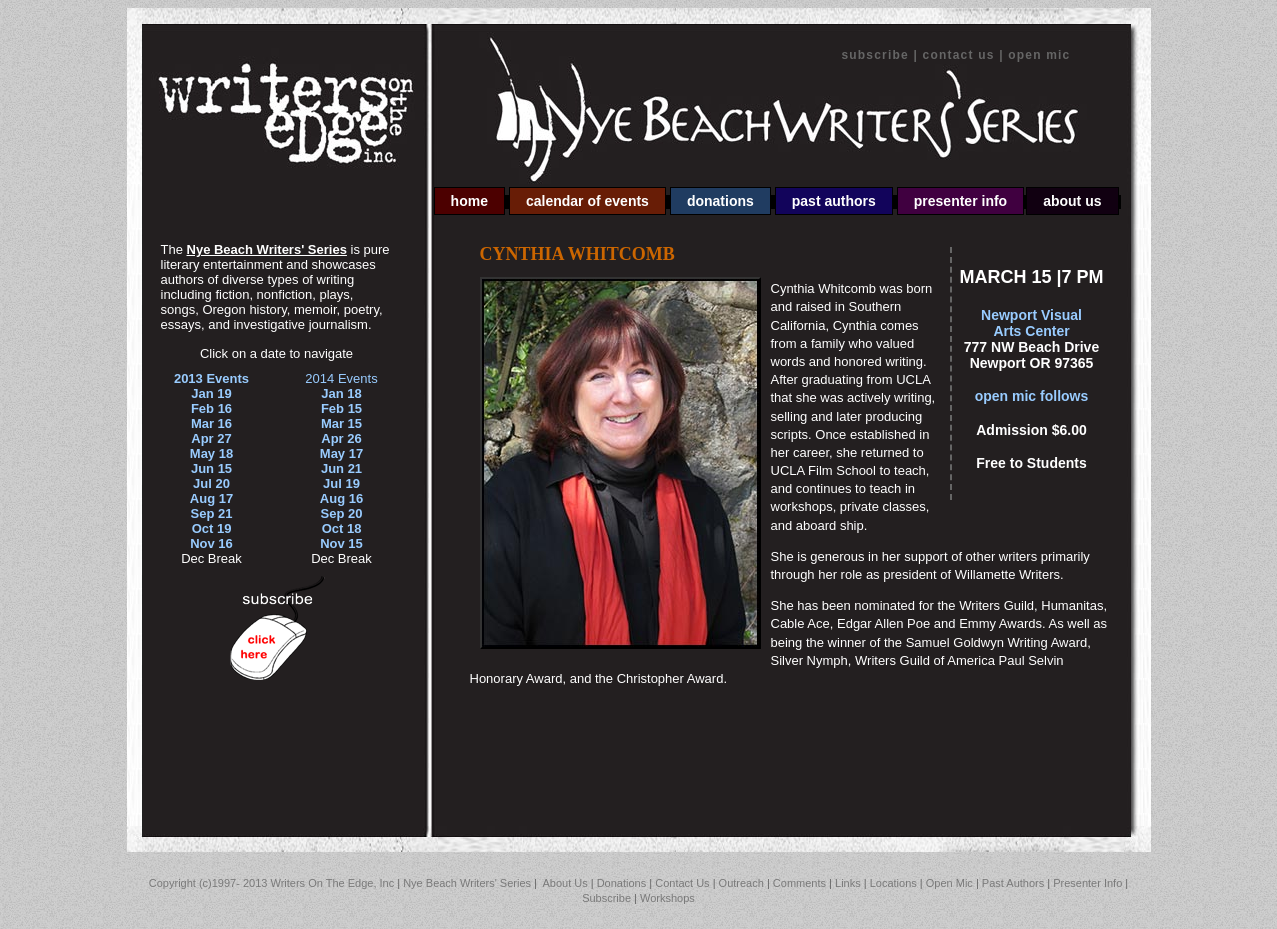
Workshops (667, 898)
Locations (893, 883)
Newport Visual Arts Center (1031, 323)
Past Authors (834, 201)
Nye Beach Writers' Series (468, 883)
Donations (720, 201)
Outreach (741, 883)
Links (848, 883)
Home (469, 201)
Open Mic (1039, 55)
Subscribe (875, 55)
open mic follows (1032, 396)
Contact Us (961, 55)
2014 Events (341, 378)
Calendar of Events (587, 201)
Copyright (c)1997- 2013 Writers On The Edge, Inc (271, 883)
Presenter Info (960, 201)
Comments (799, 883)
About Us (1072, 201)
